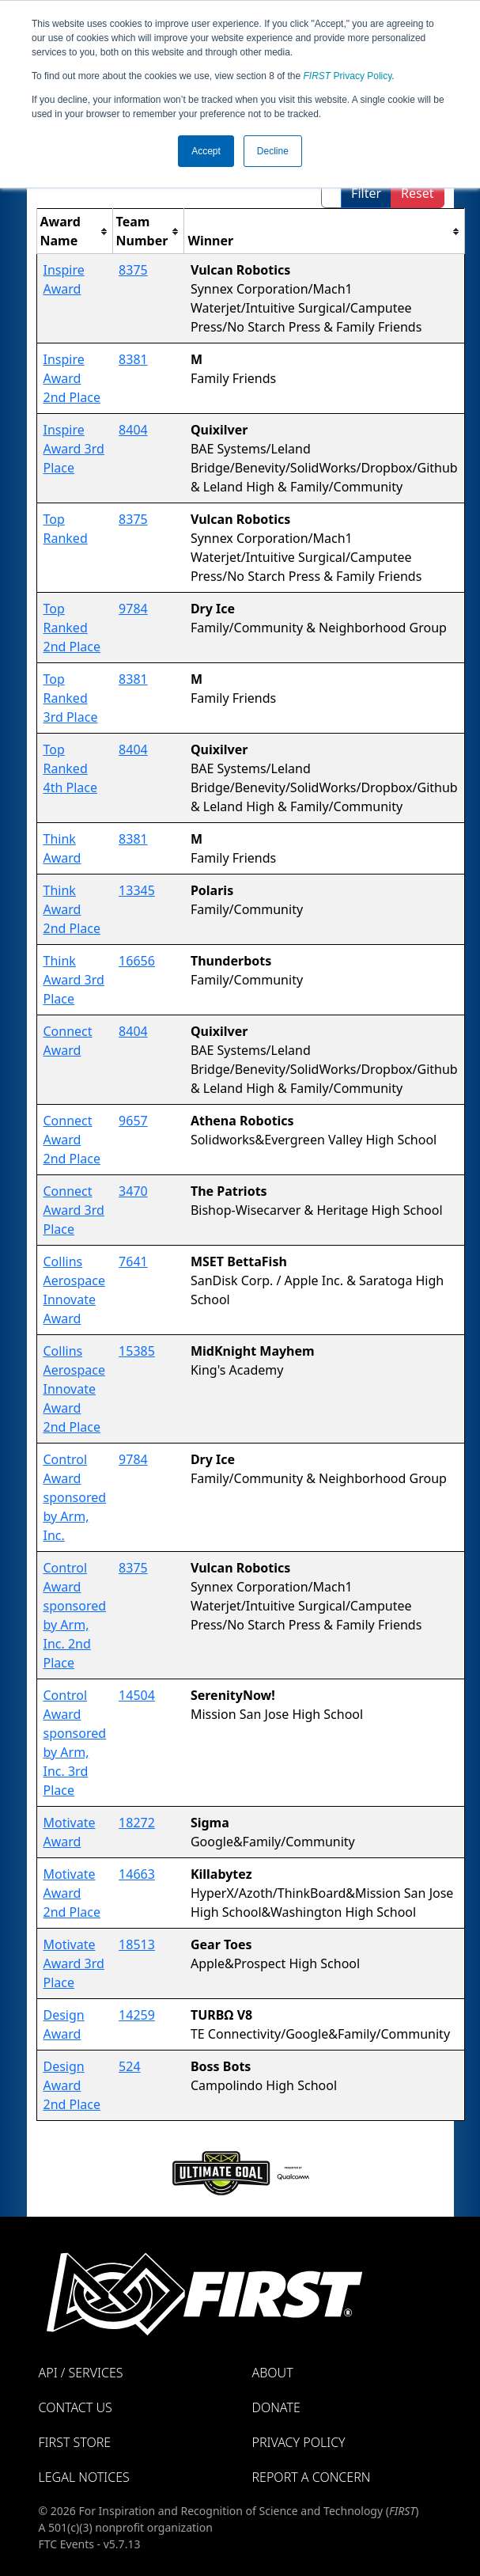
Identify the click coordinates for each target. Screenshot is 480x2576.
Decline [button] (273, 151)
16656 (137, 960)
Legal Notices (84, 2477)
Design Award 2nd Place (72, 2085)
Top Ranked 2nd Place (72, 627)
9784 (133, 608)
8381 (133, 359)
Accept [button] (206, 151)
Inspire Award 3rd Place (73, 448)
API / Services (81, 2372)
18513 (137, 1944)
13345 (137, 890)
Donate (276, 2407)
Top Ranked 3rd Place (70, 698)
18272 (137, 1822)
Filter (366, 193)
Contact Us (75, 2407)
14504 (137, 1695)
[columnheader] (74, 231)
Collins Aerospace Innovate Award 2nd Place (74, 1389)
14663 (137, 1874)
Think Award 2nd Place (72, 909)
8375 (133, 270)
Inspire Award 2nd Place (72, 378)
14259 (137, 2015)
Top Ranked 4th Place (70, 768)
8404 (133, 429)
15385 (137, 1351)
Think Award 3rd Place (73, 979)
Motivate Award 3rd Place (73, 1963)
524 (129, 2066)
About (272, 2372)
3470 (133, 1191)
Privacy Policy (348, 76)
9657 (133, 1120)
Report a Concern (311, 2477)
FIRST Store (75, 2442)
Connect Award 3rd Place (73, 1210)
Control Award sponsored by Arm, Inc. (75, 1497)
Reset (417, 193)
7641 (133, 1261)
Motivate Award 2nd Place (72, 1893)
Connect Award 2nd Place (72, 1139)
